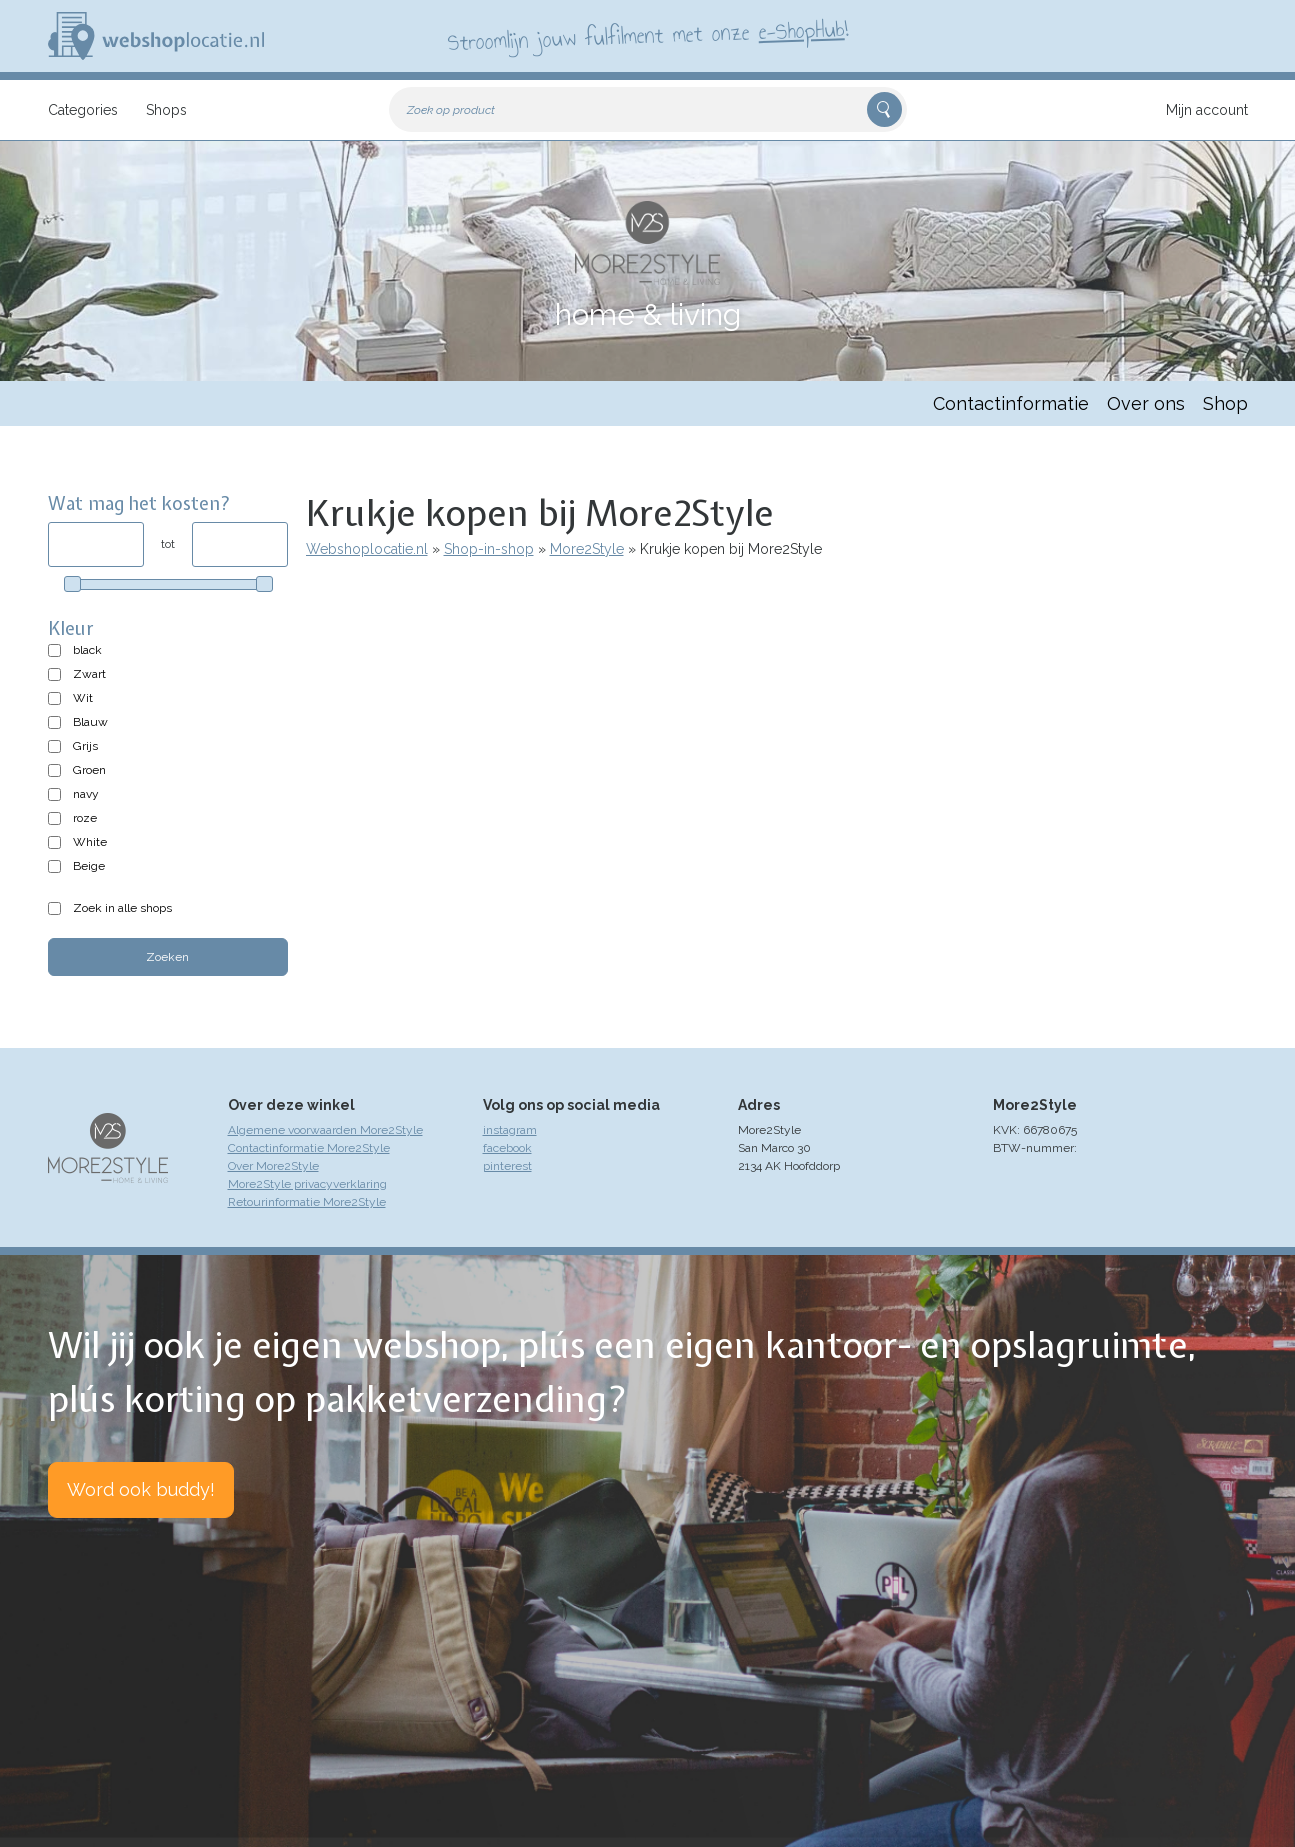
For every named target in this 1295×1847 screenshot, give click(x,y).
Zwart (89, 674)
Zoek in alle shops (122, 908)
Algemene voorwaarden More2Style (325, 1130)
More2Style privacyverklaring (307, 1184)
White (90, 842)
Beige (89, 866)
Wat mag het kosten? (139, 503)
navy (86, 794)
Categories (83, 110)
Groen (89, 770)
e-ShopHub (800, 30)
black (87, 650)
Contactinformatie (1011, 403)
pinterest (507, 1166)
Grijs (85, 746)
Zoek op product (451, 110)
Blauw (90, 722)
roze (85, 818)
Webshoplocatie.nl (367, 549)
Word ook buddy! (141, 1489)
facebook (507, 1148)
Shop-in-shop (489, 549)
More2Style (587, 549)
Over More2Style (273, 1166)
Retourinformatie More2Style (307, 1202)
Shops (166, 110)
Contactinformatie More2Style (309, 1148)
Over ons (1146, 403)
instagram (510, 1130)
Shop (1225, 403)
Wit (83, 698)
